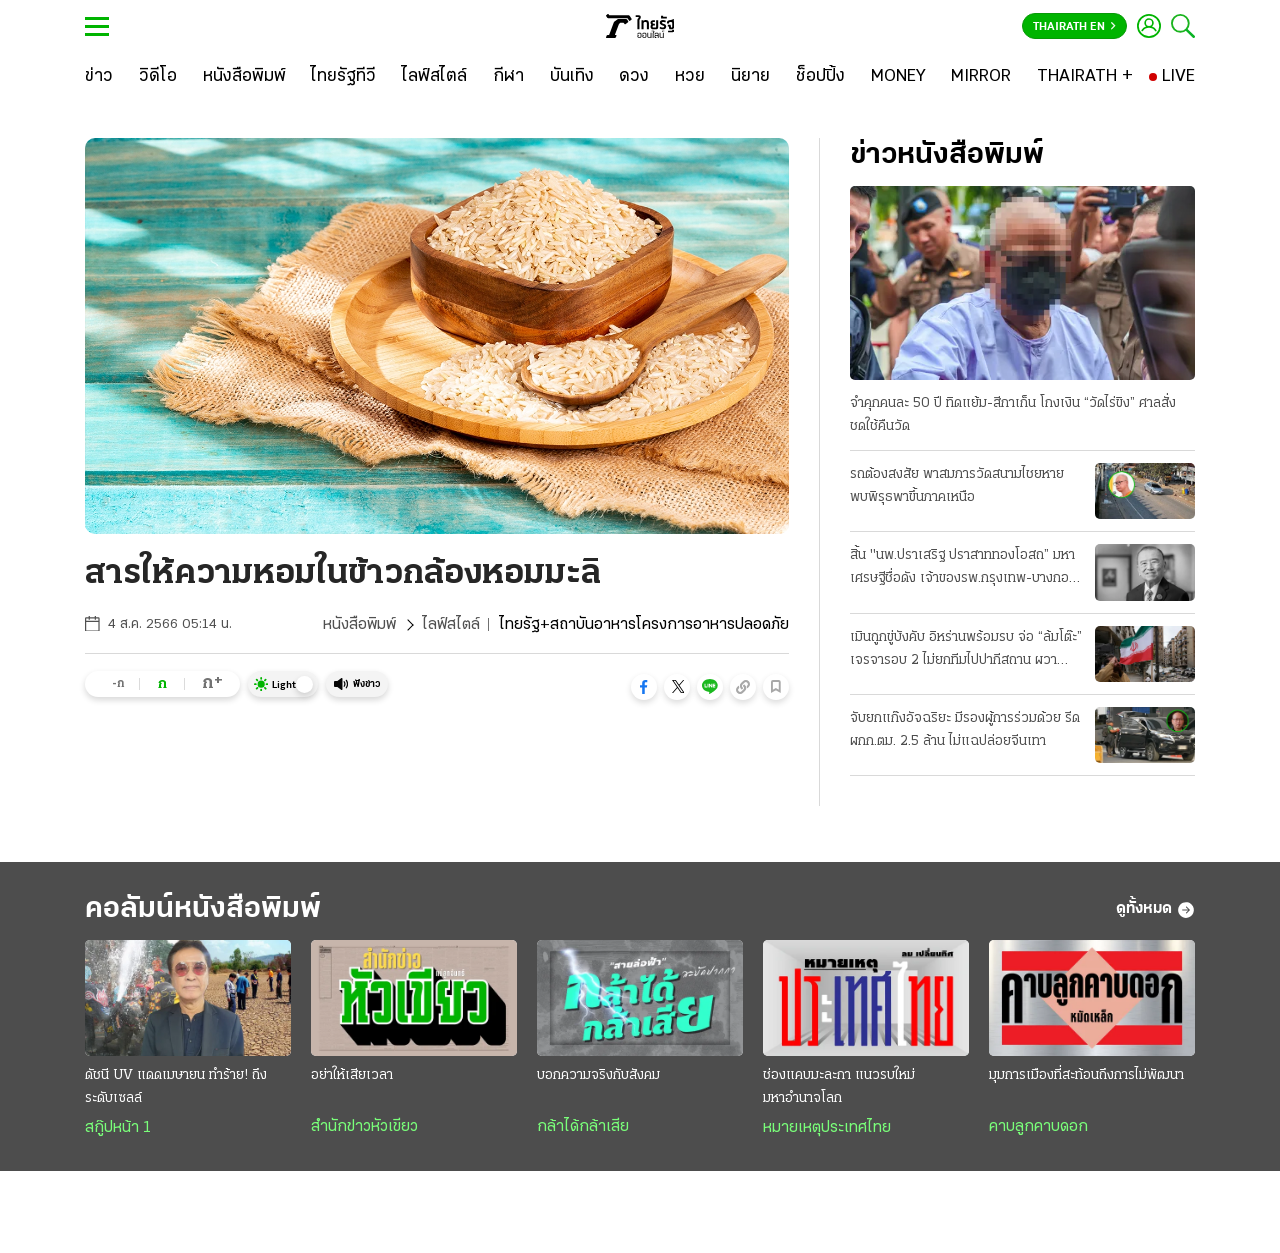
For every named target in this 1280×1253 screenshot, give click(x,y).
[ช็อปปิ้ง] (820, 77)
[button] (644, 687)
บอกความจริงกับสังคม (598, 1075)
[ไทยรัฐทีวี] (343, 77)
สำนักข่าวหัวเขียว (364, 1127)
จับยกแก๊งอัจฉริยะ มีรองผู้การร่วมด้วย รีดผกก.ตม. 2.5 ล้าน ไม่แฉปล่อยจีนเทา (965, 730)
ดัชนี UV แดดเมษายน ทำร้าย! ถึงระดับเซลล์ (176, 1087)
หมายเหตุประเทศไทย (827, 1128)
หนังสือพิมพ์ (359, 625)
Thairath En (1074, 27)
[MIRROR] (981, 77)
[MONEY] (898, 77)
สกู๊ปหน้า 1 (118, 1128)
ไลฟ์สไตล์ (451, 625)
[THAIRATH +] (1085, 77)
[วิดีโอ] (158, 77)
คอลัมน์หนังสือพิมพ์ (203, 909)
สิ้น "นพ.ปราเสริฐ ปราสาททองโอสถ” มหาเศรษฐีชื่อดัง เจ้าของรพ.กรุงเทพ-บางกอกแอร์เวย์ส (963, 569)
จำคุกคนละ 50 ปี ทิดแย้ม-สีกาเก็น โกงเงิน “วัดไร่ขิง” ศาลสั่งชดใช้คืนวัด (1013, 415)
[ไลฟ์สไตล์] (434, 77)
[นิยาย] (750, 77)
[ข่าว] (99, 77)
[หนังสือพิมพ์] (244, 77)
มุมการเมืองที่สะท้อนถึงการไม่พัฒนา (1086, 1075)
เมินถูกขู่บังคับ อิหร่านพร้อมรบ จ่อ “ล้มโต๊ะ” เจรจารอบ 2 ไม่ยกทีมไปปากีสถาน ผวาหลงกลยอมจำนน (966, 651)
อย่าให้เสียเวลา (352, 1075)
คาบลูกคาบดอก (1038, 1127)
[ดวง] (634, 77)
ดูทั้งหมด (1155, 910)
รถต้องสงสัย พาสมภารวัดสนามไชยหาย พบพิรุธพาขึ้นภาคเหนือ (957, 486)
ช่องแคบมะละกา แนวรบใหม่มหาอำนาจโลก (839, 1087)
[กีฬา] (508, 77)
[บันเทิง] (572, 77)
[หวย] (690, 77)
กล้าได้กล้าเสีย (583, 1127)
